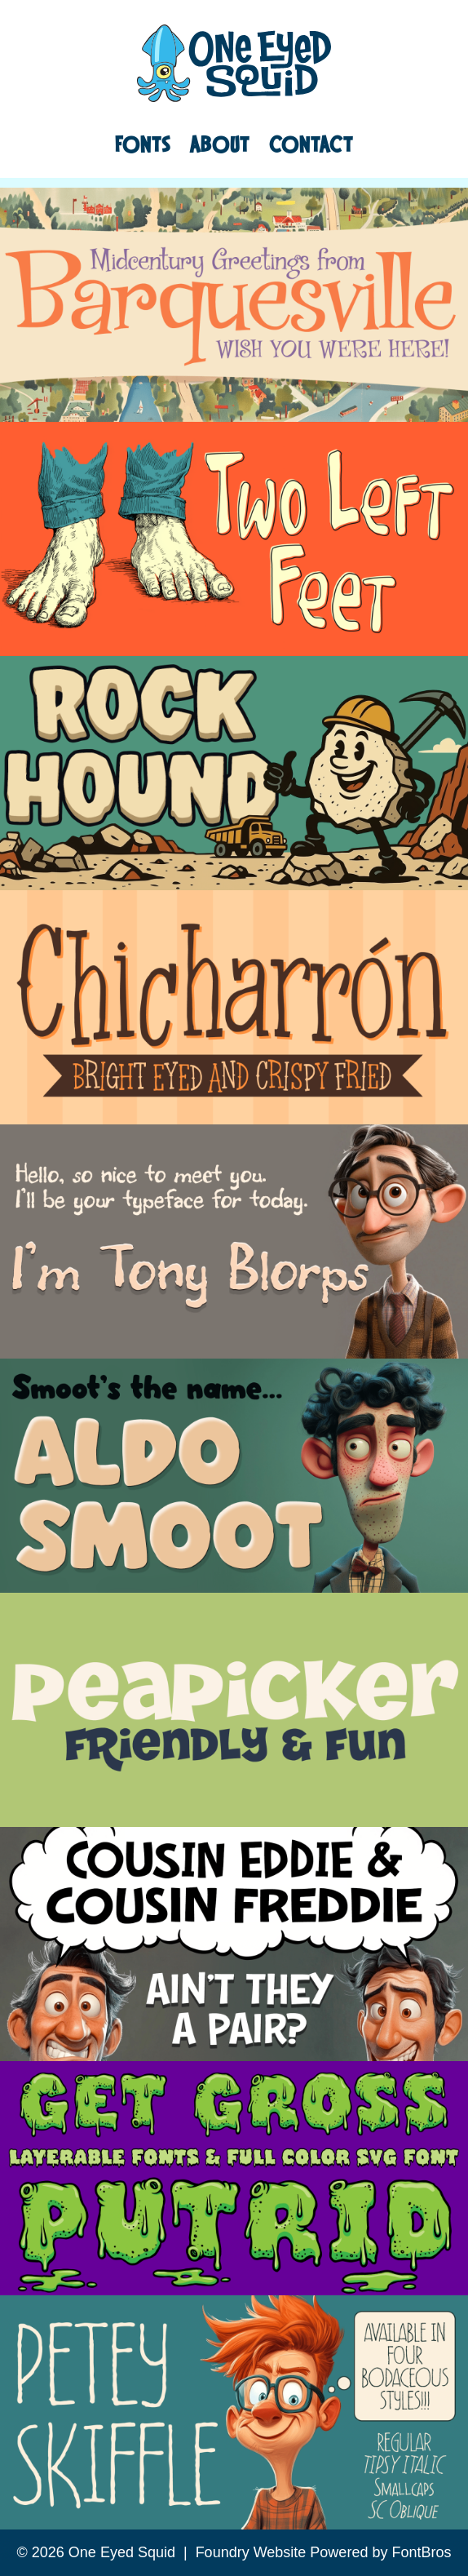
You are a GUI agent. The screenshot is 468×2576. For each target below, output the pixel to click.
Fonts (142, 143)
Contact (311, 143)
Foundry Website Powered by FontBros (324, 2552)
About (219, 143)
